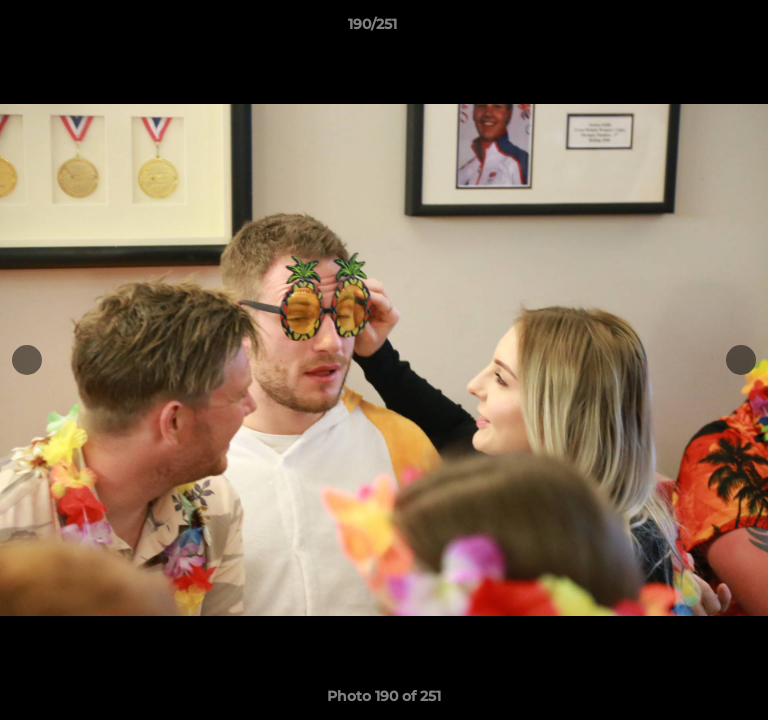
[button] (696, 29)
